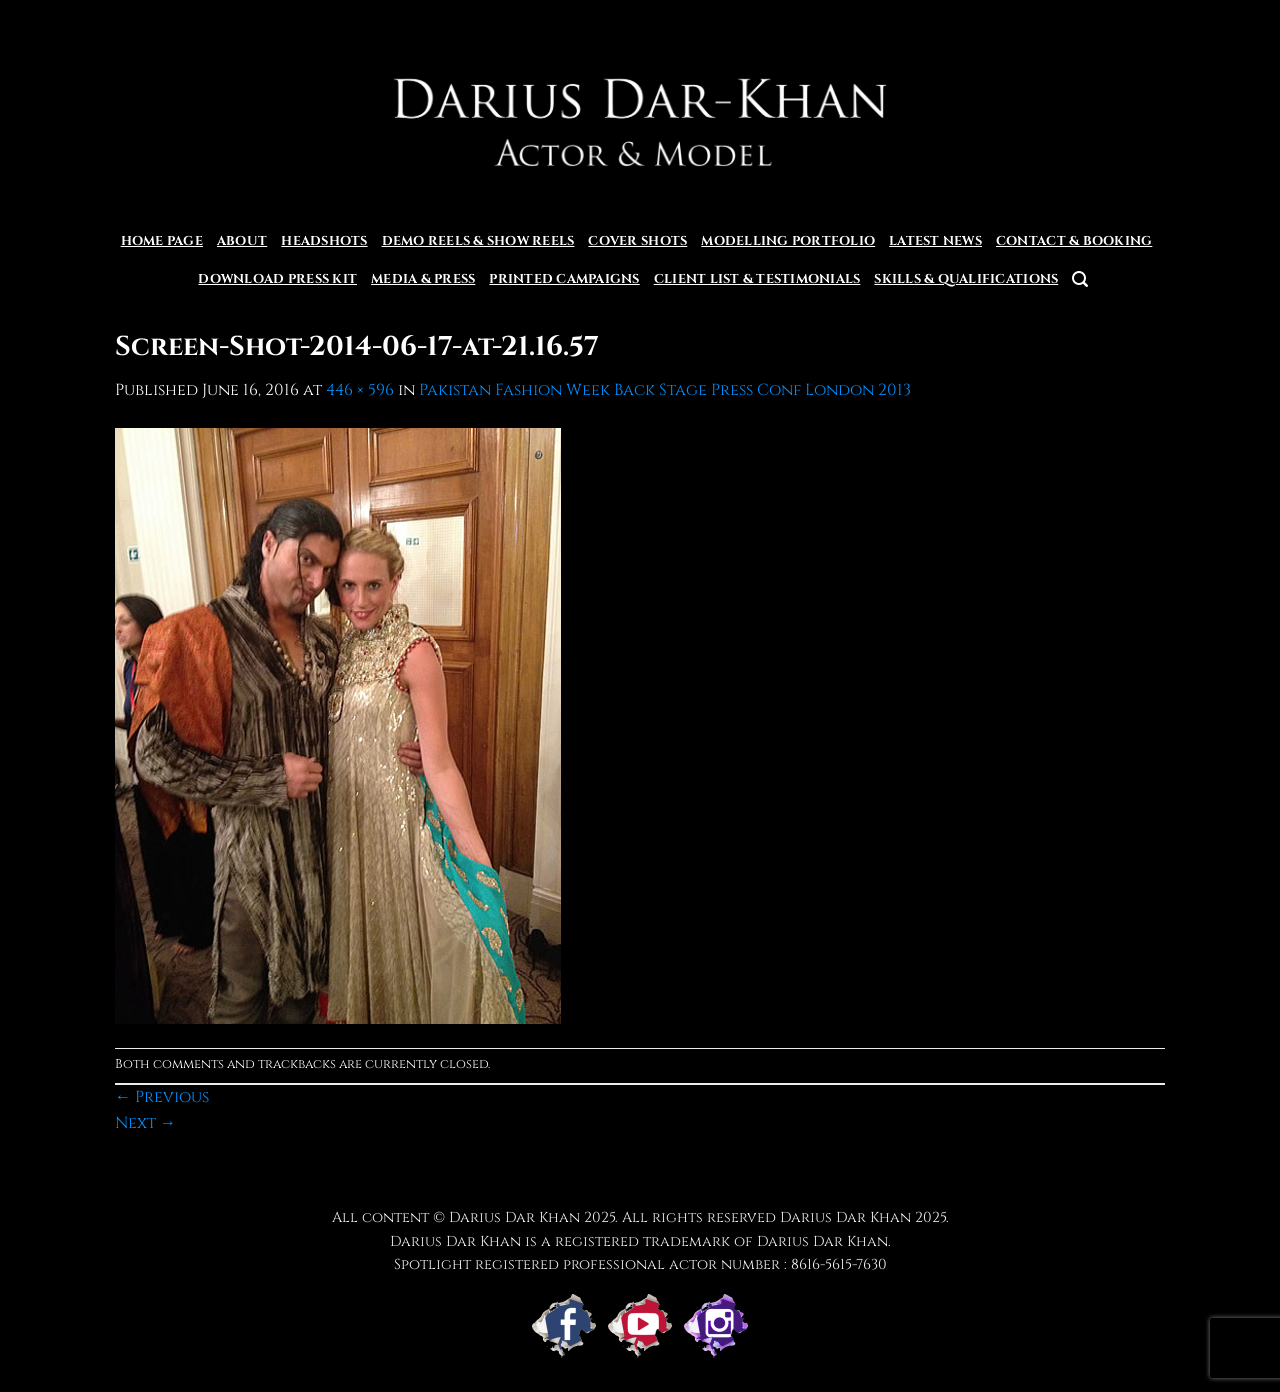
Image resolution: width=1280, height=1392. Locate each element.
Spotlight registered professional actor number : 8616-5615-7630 (640, 1264)
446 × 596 (360, 390)
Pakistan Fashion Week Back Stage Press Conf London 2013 (665, 390)
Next (145, 1123)
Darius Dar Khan (845, 1217)
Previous (162, 1097)
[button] (1080, 279)
